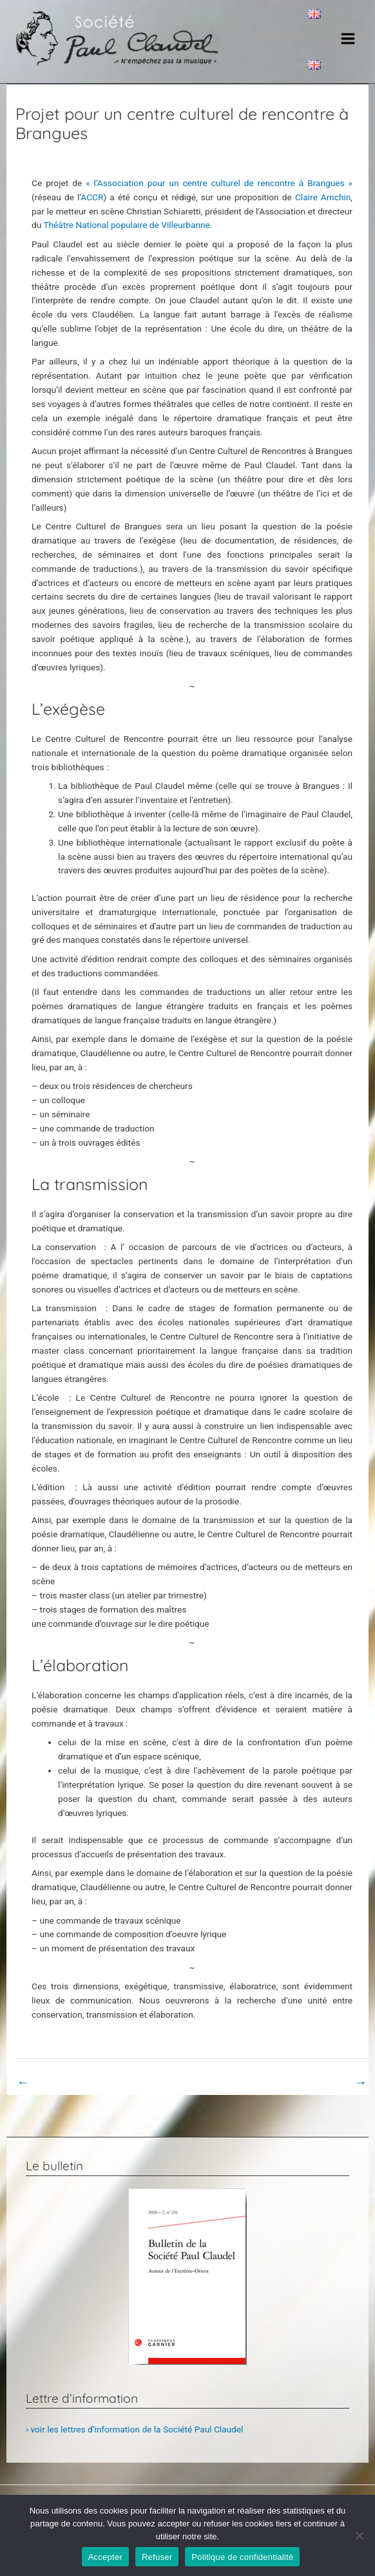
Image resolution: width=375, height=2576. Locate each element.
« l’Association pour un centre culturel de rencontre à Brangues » (219, 196)
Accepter (105, 2557)
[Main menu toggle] (348, 45)
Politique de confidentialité (242, 2557)
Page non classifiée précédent (83, 2095)
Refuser (157, 2557)
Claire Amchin (323, 210)
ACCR (92, 210)
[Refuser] (358, 2535)
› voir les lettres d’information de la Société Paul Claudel (134, 2443)
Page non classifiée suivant (306, 2095)
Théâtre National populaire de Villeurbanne (126, 238)
